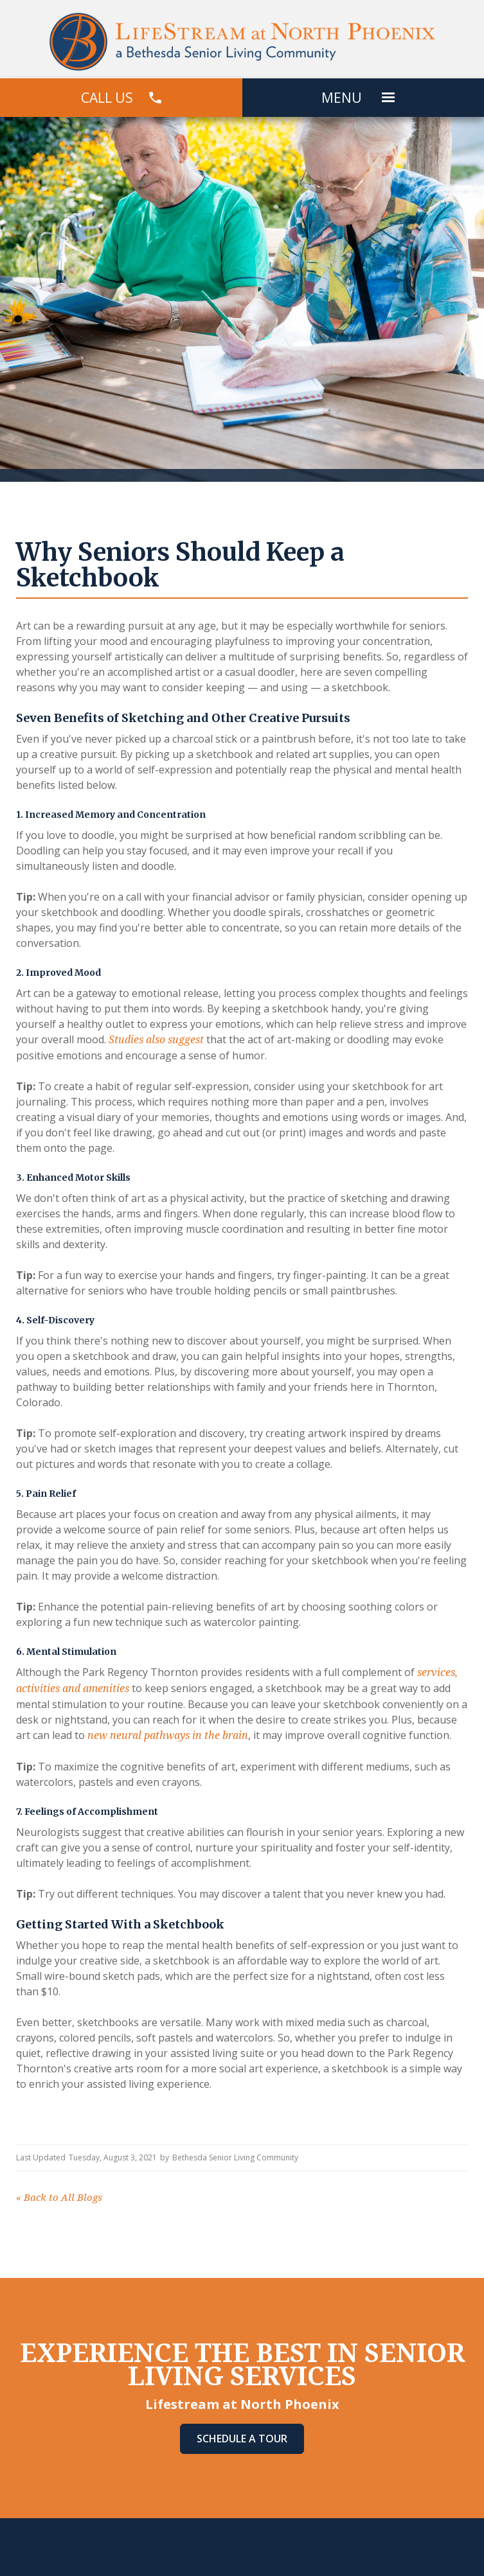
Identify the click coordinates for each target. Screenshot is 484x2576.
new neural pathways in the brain (166, 1735)
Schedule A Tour (242, 2438)
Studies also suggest (155, 1040)
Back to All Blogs (59, 2197)
